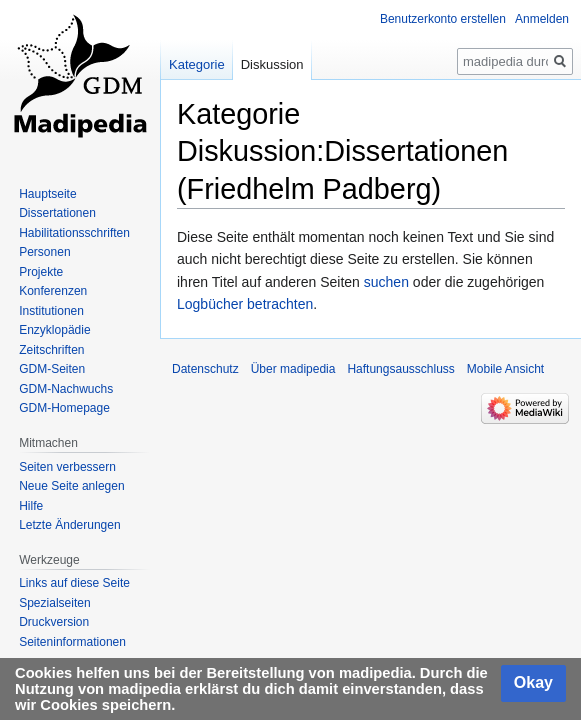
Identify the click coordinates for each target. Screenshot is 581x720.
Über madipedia (293, 369)
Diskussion (272, 64)
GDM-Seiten (52, 369)
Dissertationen (57, 213)
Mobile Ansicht (505, 369)
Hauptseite (47, 194)
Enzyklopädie (54, 330)
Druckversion (54, 622)
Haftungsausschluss (400, 369)
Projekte (41, 272)
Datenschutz (205, 369)
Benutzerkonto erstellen (443, 19)
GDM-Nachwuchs (66, 389)
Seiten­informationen (72, 642)
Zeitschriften (51, 350)
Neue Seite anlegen (71, 486)
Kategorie (197, 64)
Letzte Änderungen (69, 525)
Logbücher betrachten (245, 304)
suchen (386, 282)
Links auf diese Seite (74, 583)
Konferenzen (53, 291)
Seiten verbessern (67, 467)
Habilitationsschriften (74, 233)
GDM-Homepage (64, 408)
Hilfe (31, 506)
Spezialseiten (54, 603)
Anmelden (542, 19)
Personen (44, 252)
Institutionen (51, 311)
